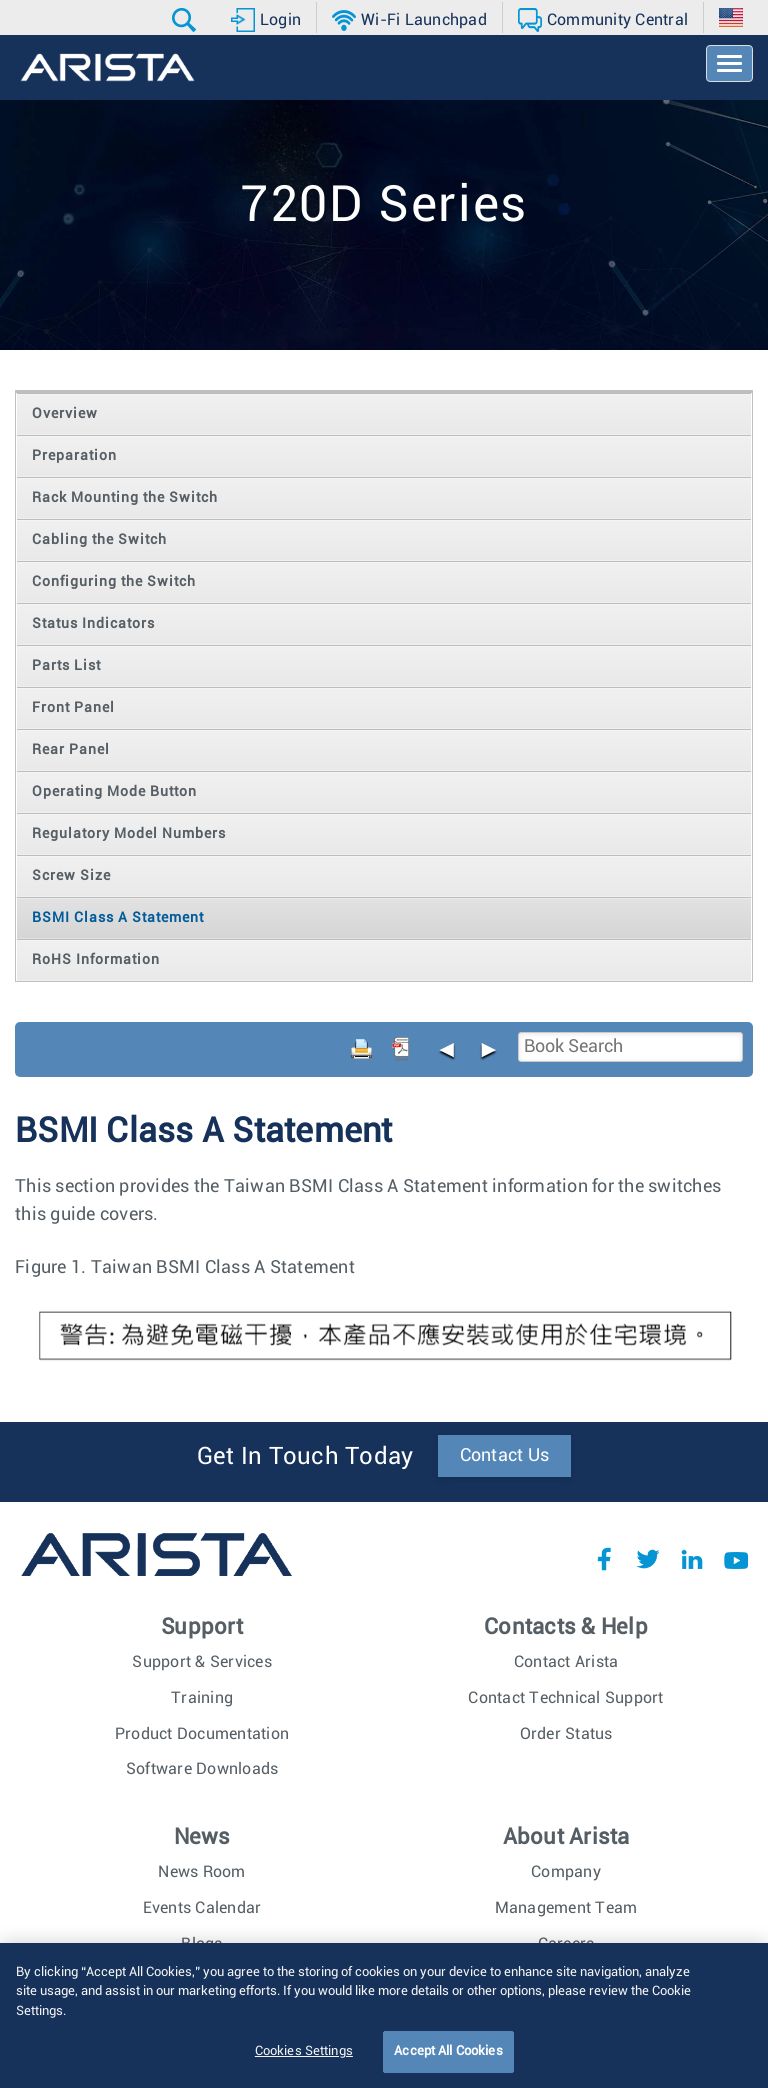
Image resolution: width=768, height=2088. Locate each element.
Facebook (604, 1559)
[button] (186, 20)
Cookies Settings (304, 2062)
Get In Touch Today (305, 1457)
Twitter (648, 1559)
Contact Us (505, 1456)
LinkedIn (692, 1559)
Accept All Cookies (448, 2062)
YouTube (736, 1559)
